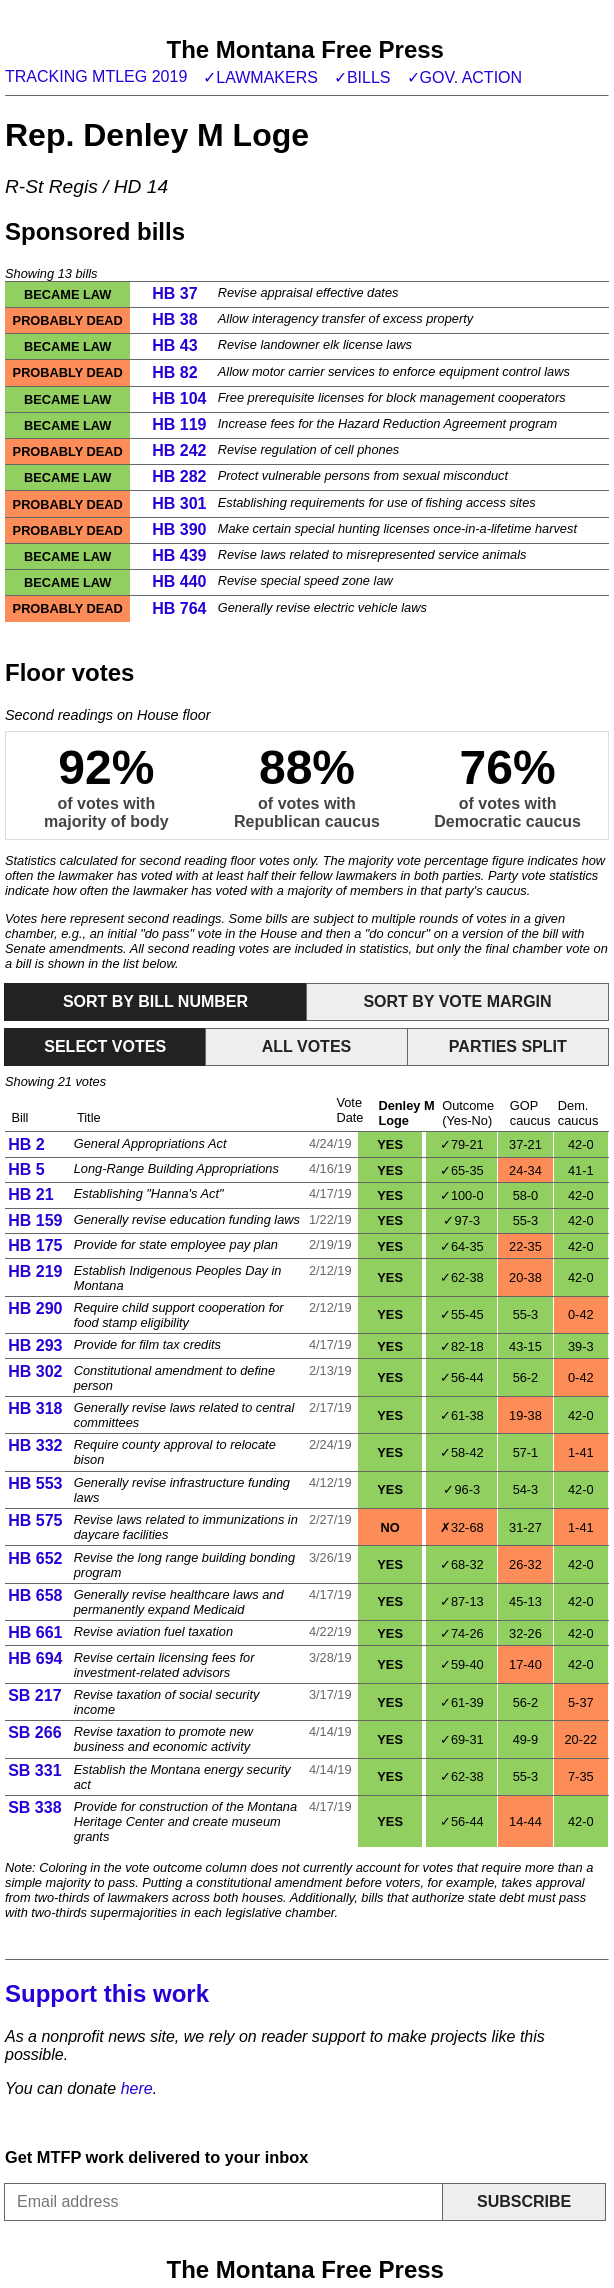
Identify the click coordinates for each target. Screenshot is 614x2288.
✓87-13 (462, 1601)
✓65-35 (462, 1170)
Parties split (508, 1046)
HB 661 (35, 1632)
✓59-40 (462, 1664)
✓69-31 (462, 1739)
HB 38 (174, 319)
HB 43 (174, 345)
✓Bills (362, 77)
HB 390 (179, 529)
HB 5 (26, 1169)
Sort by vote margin (457, 1001)
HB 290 (35, 1308)
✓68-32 (462, 1564)
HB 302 (35, 1371)
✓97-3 (461, 1220)
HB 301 (179, 503)
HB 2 (26, 1144)
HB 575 (35, 1520)
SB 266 (34, 1732)
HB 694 (35, 1658)
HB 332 (35, 1445)
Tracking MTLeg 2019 (96, 76)
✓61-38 (462, 1415)
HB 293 (35, 1345)
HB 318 (35, 1408)
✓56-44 (462, 1377)
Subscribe (524, 2201)
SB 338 (34, 1807)
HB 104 (179, 398)
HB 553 (35, 1483)
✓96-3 (461, 1489)
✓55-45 (462, 1314)
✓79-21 (462, 1144)
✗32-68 (462, 1527)
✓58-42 (462, 1452)
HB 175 (35, 1245)
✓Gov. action (465, 77)
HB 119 (179, 424)
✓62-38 (462, 1277)
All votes (307, 1046)
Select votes (105, 1046)
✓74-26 (462, 1633)
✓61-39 (462, 1702)
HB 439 (179, 555)
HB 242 (179, 450)
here (137, 2088)
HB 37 (174, 293)
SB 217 (34, 1695)
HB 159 (35, 1220)
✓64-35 (462, 1246)
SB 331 (34, 1770)
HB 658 (35, 1595)
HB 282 (179, 476)
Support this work (107, 1993)
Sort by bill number (155, 1001)
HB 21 (30, 1194)
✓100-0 (462, 1195)
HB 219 (35, 1271)
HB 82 (174, 372)
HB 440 (179, 581)
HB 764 (179, 608)
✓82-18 (462, 1346)
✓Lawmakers (260, 77)
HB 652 (35, 1558)
